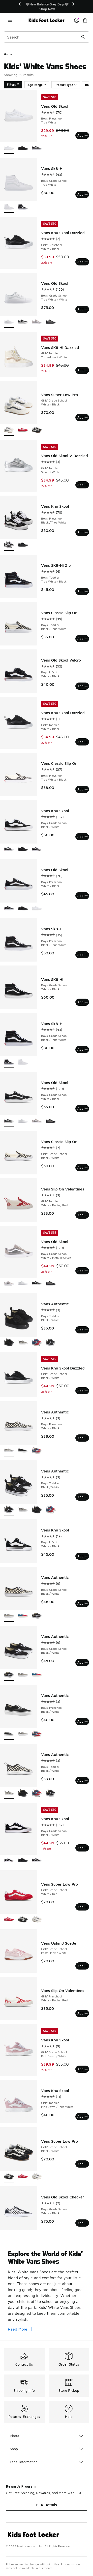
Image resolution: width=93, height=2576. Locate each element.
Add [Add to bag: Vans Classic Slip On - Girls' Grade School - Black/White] (82, 1167)
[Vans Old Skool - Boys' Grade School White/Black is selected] (9, 1121)
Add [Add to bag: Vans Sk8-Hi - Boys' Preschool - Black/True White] (82, 955)
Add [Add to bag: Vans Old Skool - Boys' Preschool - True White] (82, 135)
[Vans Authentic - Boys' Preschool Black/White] (23, 1450)
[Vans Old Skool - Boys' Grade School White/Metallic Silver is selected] (9, 1283)
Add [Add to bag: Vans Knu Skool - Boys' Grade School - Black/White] (82, 837)
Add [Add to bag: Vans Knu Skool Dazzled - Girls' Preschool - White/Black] (82, 262)
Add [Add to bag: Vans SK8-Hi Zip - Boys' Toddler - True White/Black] (82, 591)
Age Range (37, 85)
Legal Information (46, 2462)
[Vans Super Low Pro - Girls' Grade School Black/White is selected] (9, 2176)
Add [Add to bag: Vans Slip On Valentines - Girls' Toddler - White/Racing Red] (82, 1215)
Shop (46, 2449)
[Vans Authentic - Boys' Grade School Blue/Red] (23, 1616)
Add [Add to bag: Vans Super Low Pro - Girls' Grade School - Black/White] (82, 2164)
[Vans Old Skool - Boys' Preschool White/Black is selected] (9, 908)
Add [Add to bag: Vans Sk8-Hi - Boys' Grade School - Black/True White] (82, 1049)
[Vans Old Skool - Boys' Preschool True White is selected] (9, 148)
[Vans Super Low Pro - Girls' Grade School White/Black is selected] (9, 430)
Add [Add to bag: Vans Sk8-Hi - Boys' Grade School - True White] (82, 194)
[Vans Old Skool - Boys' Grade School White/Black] (23, 322)
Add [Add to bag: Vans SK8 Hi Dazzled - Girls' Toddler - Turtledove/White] (82, 370)
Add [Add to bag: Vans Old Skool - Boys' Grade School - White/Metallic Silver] (82, 1271)
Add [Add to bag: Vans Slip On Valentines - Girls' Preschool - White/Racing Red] (82, 2013)
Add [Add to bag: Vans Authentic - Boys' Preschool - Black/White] (82, 1721)
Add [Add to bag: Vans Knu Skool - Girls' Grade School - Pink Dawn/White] (82, 2069)
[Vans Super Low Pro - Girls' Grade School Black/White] (37, 430)
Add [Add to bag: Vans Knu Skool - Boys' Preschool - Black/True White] (82, 532)
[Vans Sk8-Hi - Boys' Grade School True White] (23, 1062)
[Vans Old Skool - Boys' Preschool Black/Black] (23, 148)
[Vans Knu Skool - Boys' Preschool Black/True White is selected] (9, 545)
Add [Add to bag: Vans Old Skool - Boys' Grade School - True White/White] (82, 309)
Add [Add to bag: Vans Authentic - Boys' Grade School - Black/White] (82, 1603)
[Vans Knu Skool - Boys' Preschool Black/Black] (23, 545)
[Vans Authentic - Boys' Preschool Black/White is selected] (9, 1734)
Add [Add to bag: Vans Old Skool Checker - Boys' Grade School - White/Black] (82, 2223)
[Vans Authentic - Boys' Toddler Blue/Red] (37, 1342)
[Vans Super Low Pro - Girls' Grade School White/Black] (37, 1919)
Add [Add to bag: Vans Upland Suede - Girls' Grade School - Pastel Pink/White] (82, 1966)
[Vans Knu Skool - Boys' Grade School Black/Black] (23, 849)
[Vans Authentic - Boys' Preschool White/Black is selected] (9, 1450)
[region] (46, 6)
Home (8, 54)
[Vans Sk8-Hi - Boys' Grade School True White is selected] (9, 207)
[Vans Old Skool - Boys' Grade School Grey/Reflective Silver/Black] (51, 322)
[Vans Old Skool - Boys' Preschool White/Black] (37, 148)
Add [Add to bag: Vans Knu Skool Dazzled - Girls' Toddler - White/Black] (82, 742)
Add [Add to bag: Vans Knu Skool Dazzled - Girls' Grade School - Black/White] (82, 1391)
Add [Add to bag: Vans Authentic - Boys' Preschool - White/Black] (82, 1438)
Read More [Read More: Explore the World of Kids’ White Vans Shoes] (20, 2329)
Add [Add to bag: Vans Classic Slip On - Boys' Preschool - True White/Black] (82, 789)
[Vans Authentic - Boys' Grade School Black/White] (37, 1616)
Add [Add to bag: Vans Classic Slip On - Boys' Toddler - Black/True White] (82, 639)
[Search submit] (83, 37)
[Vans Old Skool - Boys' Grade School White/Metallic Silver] (37, 322)
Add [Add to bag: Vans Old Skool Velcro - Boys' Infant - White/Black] (82, 686)
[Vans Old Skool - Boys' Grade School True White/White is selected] (9, 322)
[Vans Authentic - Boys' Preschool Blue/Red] (37, 1450)
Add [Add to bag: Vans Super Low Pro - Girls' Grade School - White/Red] (82, 1907)
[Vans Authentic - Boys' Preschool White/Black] (23, 1734)
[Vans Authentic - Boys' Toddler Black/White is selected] (9, 1342)
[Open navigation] (10, 20)
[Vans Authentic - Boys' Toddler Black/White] (23, 1342)
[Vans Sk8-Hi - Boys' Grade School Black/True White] (23, 207)
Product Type (66, 85)
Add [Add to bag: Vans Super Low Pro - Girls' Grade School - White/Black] (82, 417)
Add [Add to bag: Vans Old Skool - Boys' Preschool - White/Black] (82, 896)
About (46, 2436)
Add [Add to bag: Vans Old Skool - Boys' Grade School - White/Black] (82, 1108)
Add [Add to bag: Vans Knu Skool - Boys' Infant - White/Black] (82, 1556)
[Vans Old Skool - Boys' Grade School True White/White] (23, 1121)
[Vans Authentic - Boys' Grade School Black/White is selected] (9, 1616)
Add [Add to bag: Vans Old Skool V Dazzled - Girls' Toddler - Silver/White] (82, 485)
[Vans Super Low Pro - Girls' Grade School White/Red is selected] (9, 1919)
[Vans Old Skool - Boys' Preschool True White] (37, 908)
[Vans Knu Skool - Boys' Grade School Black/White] (37, 849)
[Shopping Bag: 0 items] (85, 20)
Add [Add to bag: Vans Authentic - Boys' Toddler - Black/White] (82, 1330)
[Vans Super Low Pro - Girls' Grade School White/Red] (23, 430)
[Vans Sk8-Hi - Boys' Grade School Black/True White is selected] (9, 1062)
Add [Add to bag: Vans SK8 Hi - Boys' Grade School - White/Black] (82, 1002)
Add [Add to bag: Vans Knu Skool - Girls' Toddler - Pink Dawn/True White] (82, 2116)
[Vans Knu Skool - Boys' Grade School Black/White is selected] (9, 849)
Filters (13, 84)
